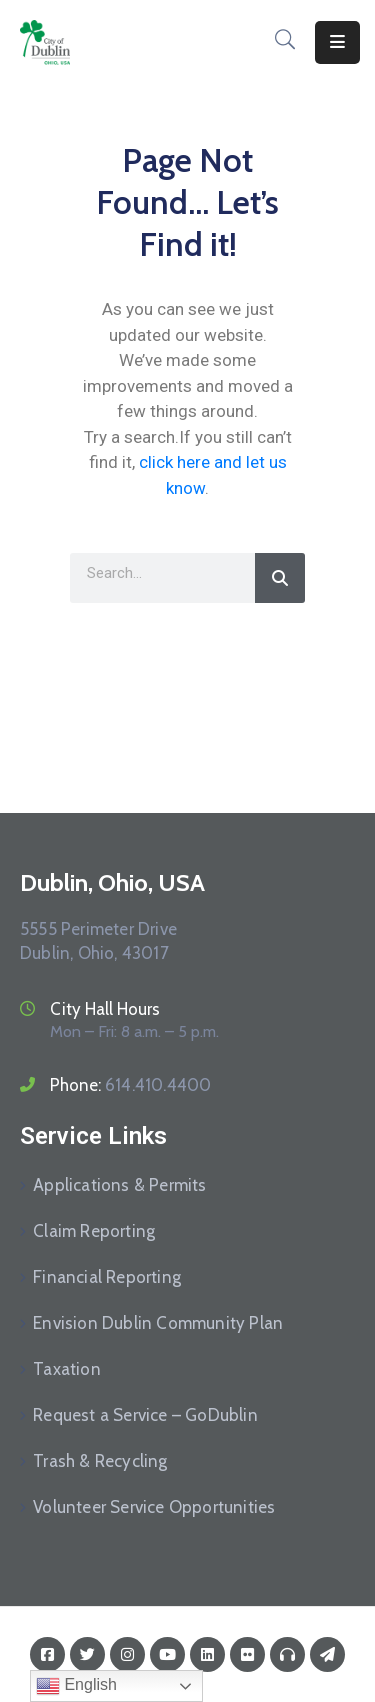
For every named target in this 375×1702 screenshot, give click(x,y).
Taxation (67, 1369)
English (76, 1686)
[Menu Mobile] (337, 42)
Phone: (130, 1085)
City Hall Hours (105, 1009)
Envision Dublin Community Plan (158, 1323)
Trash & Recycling (100, 1461)
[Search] (280, 578)
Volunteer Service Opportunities (154, 1507)
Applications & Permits (119, 1185)
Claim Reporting (94, 1231)
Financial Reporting (107, 1277)
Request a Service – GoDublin (145, 1415)
